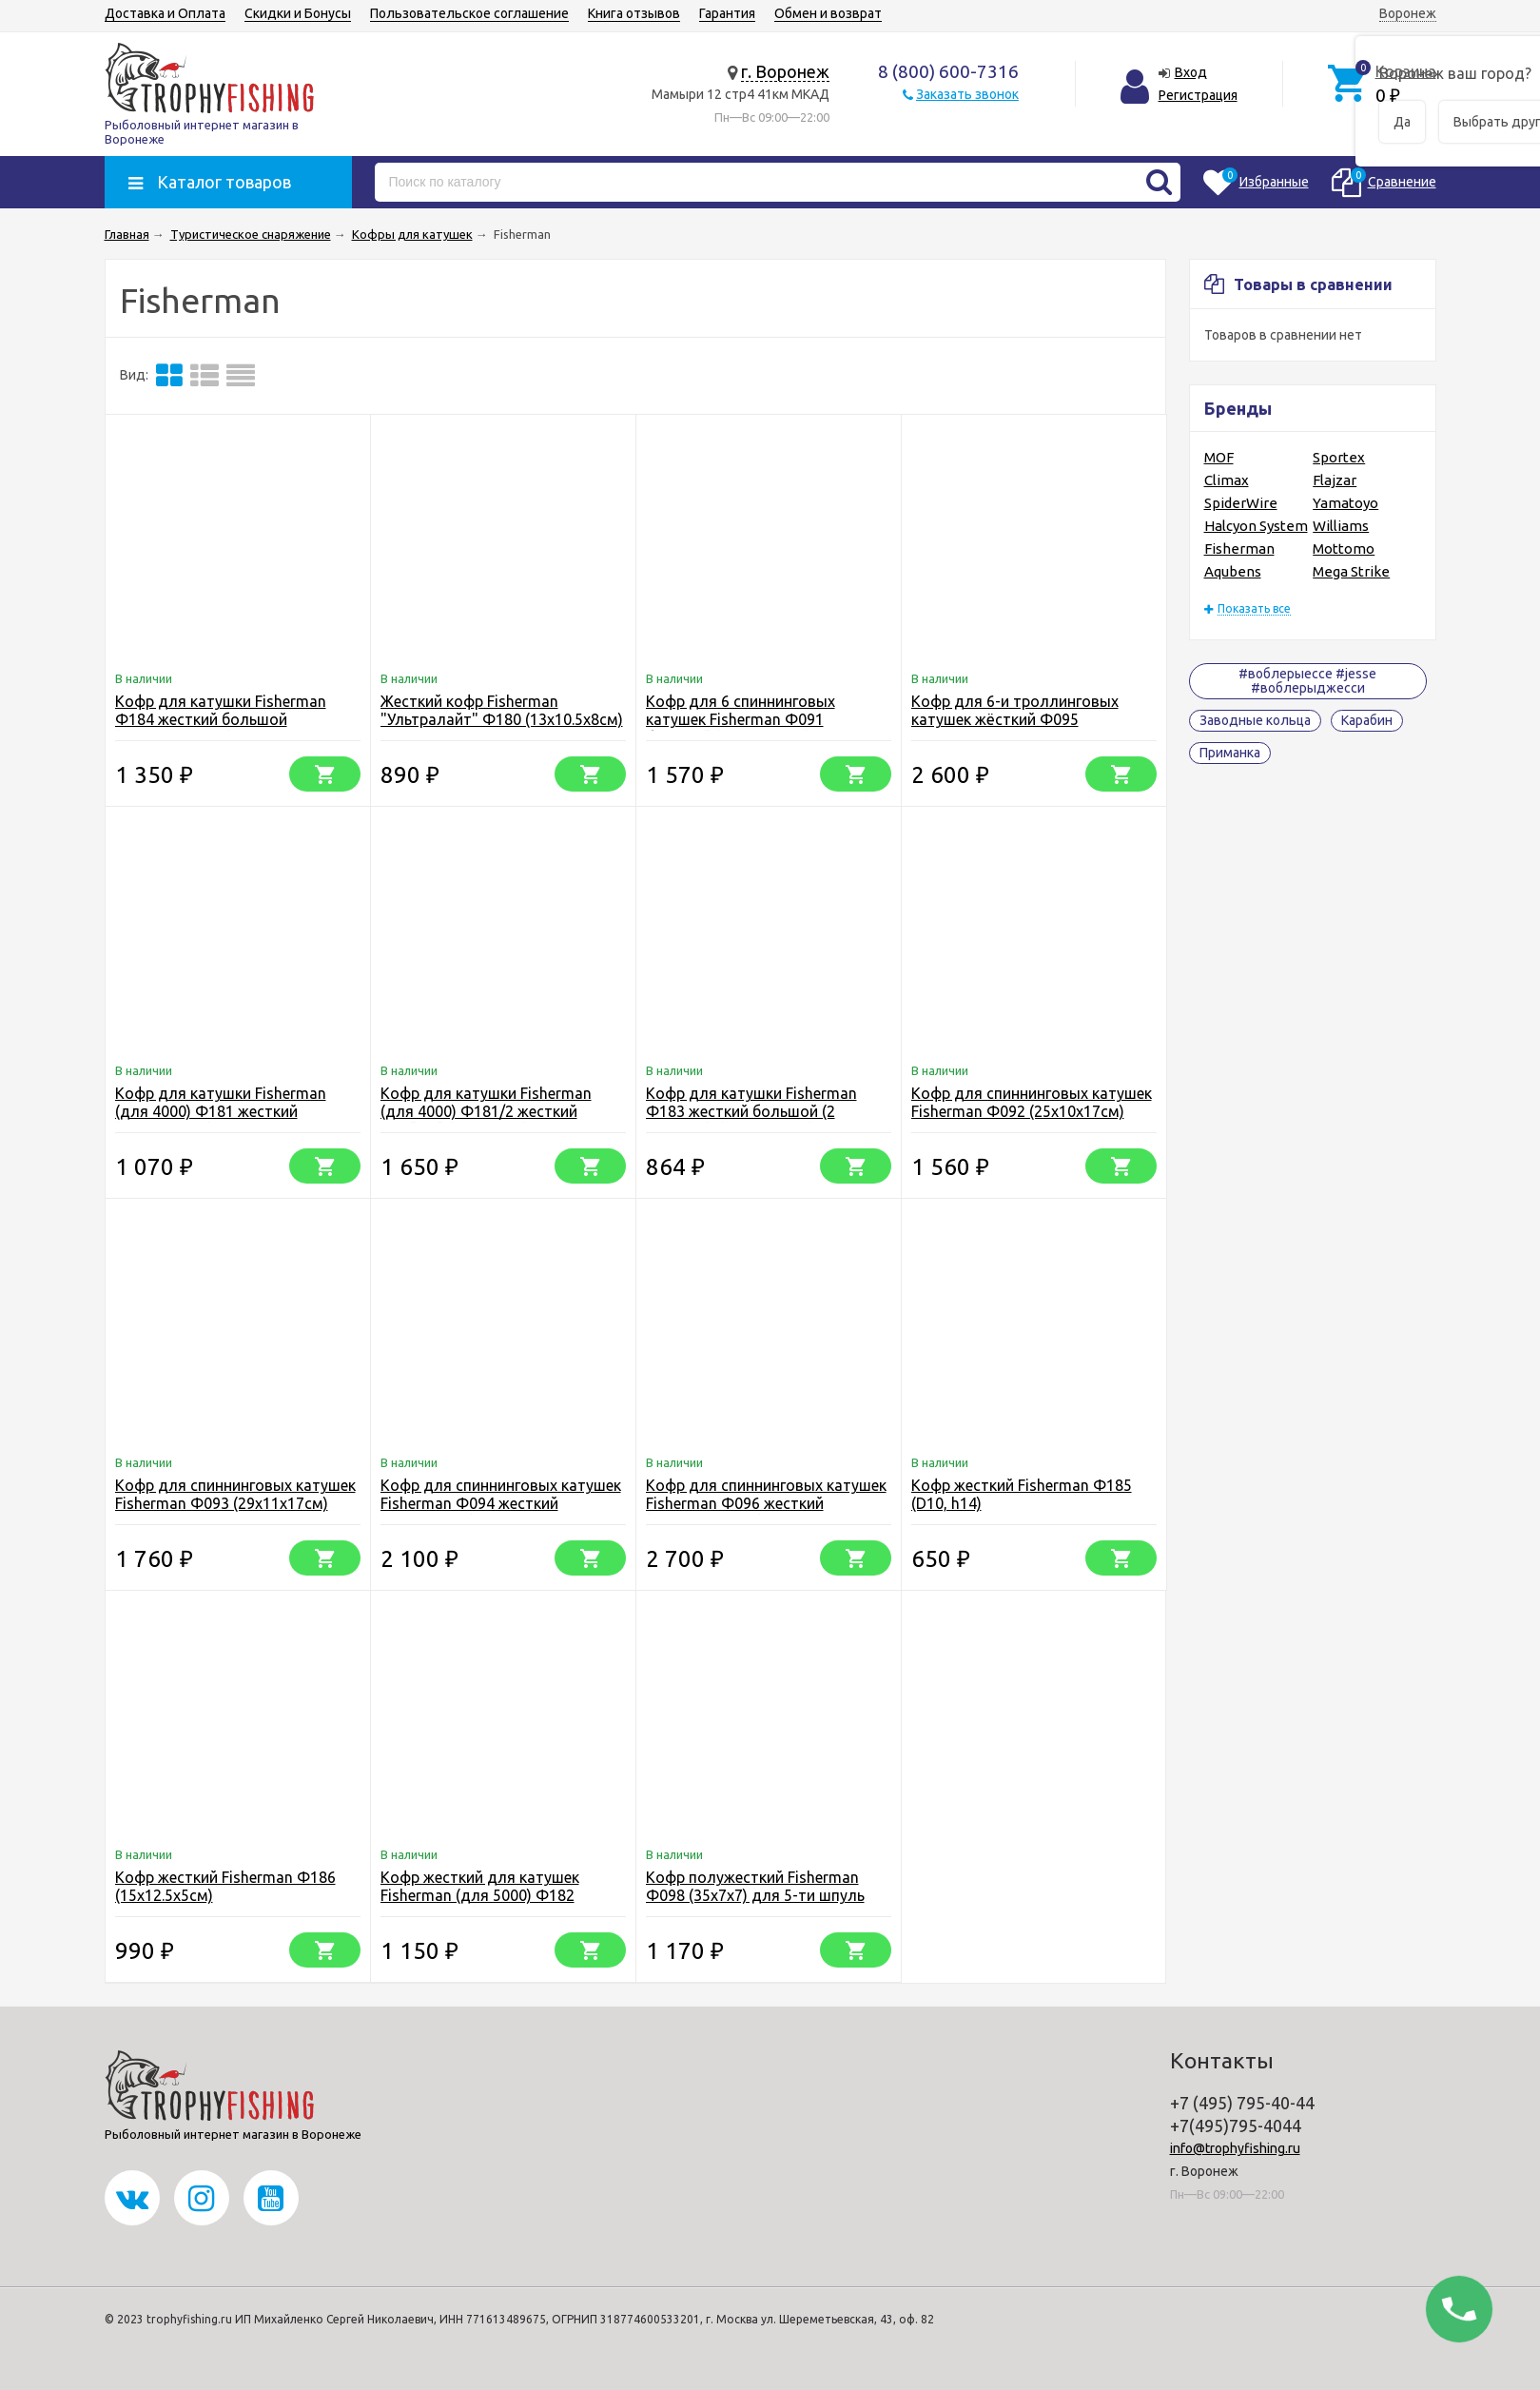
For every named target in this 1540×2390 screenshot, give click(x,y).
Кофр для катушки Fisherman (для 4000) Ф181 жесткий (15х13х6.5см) (220, 1111)
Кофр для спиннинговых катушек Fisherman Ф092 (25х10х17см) (1031, 1102)
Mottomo (1343, 548)
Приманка (1229, 752)
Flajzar (1334, 480)
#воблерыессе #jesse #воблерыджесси (1307, 680)
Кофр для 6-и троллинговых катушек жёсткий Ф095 (1015, 710)
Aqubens (1232, 571)
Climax (1226, 480)
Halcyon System (1256, 526)
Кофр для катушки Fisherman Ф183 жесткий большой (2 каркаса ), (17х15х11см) (751, 1111)
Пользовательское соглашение (469, 13)
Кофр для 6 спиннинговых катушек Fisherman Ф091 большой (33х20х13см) (740, 719)
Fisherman (1239, 548)
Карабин (1367, 720)
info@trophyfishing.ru (1235, 2148)
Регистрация (1198, 95)
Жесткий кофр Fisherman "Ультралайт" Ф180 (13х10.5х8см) (501, 710)
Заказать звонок (967, 94)
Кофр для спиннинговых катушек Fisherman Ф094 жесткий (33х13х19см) (500, 1503)
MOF (1219, 457)
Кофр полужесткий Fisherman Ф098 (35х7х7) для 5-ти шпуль (755, 1886)
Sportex (1339, 457)
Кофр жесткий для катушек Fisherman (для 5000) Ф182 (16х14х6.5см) (479, 1895)
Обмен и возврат (828, 13)
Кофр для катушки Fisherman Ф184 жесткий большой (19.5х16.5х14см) (220, 719)
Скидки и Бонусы (297, 13)
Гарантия (727, 13)
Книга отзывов (634, 13)
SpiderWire (1240, 503)
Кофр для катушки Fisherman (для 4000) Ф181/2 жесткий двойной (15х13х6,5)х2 (486, 1111)
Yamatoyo (1345, 503)
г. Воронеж (785, 71)
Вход (1191, 72)
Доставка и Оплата (165, 13)
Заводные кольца (1255, 720)
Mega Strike (1351, 571)
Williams (1341, 526)
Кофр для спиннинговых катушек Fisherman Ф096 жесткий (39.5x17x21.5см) (766, 1503)
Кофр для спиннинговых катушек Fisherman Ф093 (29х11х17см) (235, 1494)
